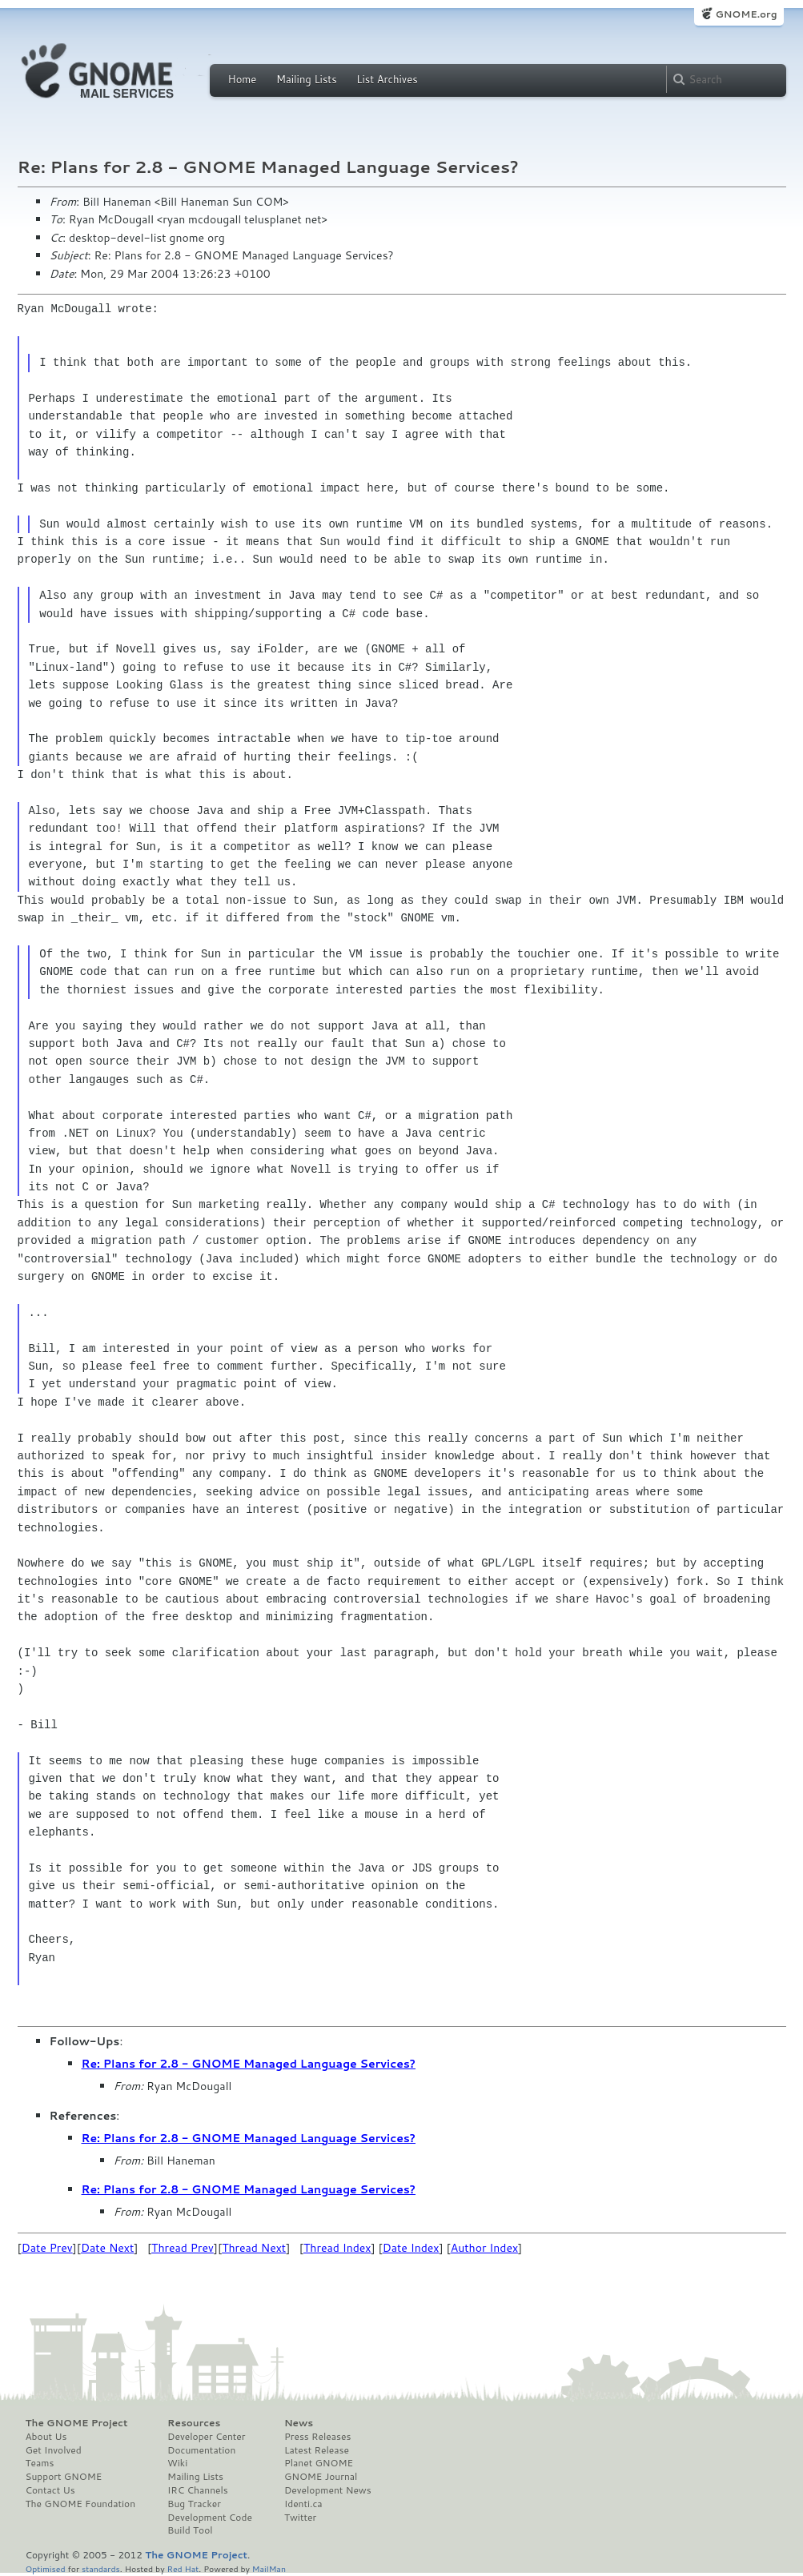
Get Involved (54, 2450)
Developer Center (206, 2436)
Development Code (209, 2517)
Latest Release (316, 2450)
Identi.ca (303, 2504)
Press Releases (317, 2436)
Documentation (201, 2450)
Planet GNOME (318, 2463)
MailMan (269, 2568)
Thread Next (254, 2248)
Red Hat (183, 2568)
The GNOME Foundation (81, 2504)
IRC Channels (197, 2490)
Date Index (411, 2248)
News (298, 2423)
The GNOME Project (77, 2423)
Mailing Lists (306, 79)
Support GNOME (64, 2476)
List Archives (386, 79)
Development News (327, 2490)
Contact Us (50, 2490)
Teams (40, 2463)
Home (242, 79)
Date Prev (47, 2248)
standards (101, 2568)
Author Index (484, 2248)
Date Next (107, 2248)
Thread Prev (182, 2248)
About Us (46, 2436)
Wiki (177, 2463)
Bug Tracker (194, 2504)
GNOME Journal (321, 2476)
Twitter (300, 2517)
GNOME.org (746, 14)
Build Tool (189, 2530)
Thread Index (337, 2248)
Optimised (46, 2568)
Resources (193, 2423)
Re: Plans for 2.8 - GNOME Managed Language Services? (249, 2064)
